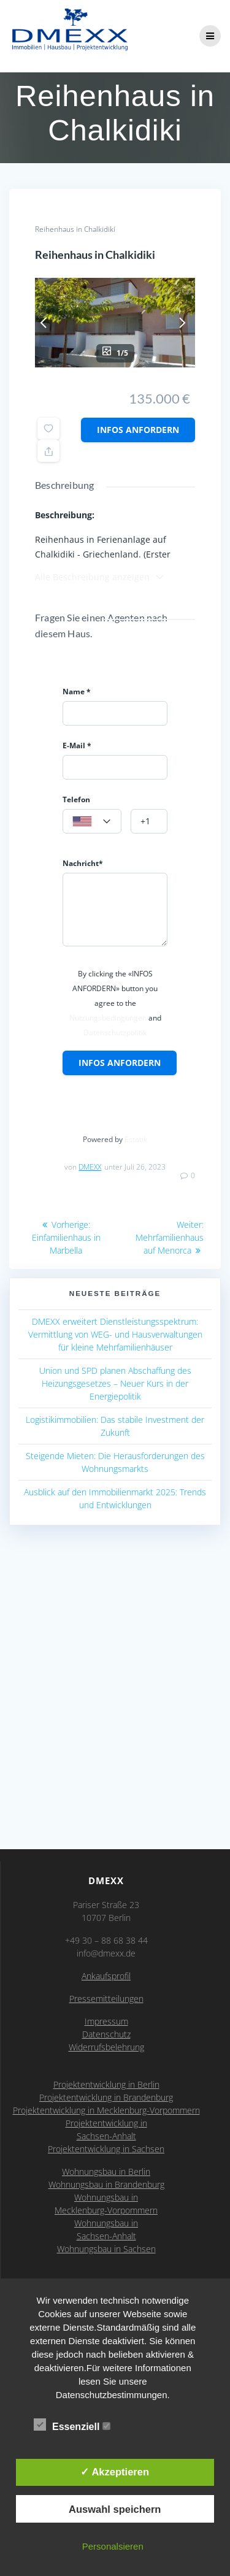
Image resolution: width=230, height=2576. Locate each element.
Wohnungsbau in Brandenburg (106, 2184)
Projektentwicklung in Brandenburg (106, 2097)
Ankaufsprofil (106, 1976)
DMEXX (90, 1167)
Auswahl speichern (115, 2509)
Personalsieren (113, 2546)
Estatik (136, 1139)
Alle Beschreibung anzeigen (100, 577)
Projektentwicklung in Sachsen (106, 2149)
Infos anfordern (138, 429)
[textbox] (92, 822)
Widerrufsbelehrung (106, 2047)
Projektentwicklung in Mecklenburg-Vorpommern (106, 2110)
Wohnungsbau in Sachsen (106, 2249)
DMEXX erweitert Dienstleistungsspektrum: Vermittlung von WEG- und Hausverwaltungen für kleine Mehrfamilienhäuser (115, 1334)
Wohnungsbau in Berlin (106, 2171)
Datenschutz (106, 2034)
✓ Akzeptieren (114, 2471)
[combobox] (92, 821)
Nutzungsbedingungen (108, 1018)
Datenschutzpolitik (115, 1032)
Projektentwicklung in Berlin (106, 2084)
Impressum (106, 2021)
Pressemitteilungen (106, 1998)
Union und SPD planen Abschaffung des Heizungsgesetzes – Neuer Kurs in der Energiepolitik (115, 1383)
